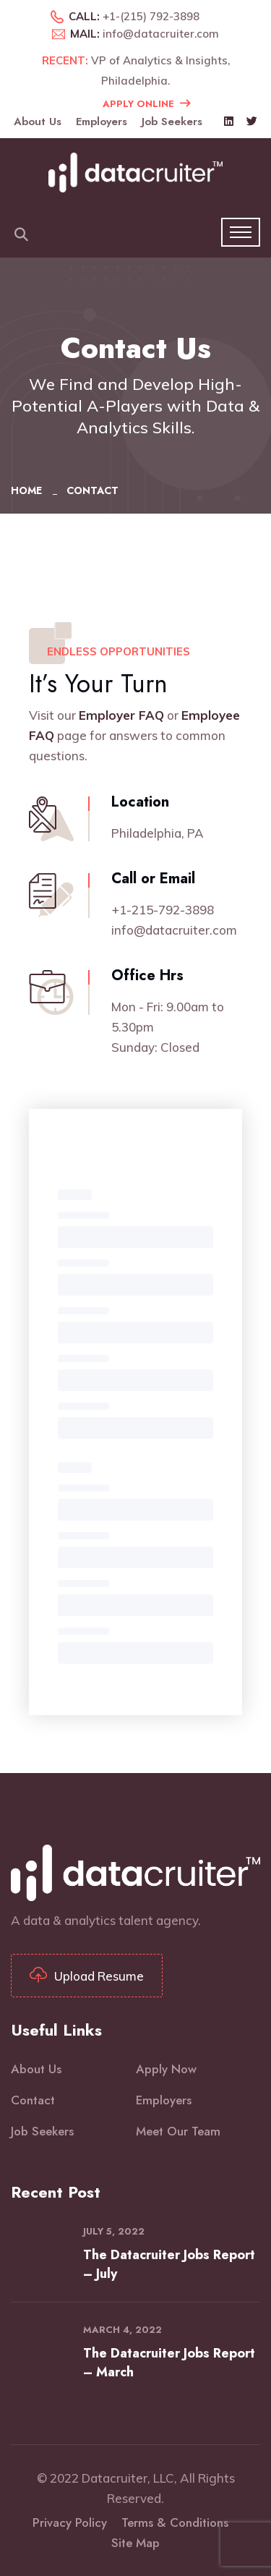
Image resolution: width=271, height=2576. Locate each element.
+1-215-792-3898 (162, 909)
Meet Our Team (178, 2131)
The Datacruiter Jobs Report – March (169, 2362)
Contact (33, 2100)
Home (29, 490)
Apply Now (166, 2069)
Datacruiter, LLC (128, 2478)
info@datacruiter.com (161, 34)
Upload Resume (87, 1975)
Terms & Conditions (174, 2522)
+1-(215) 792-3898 (151, 16)
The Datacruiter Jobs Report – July (169, 2264)
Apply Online (146, 103)
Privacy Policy (70, 2522)
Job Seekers (172, 121)
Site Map (135, 2542)
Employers (101, 121)
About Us (37, 121)
